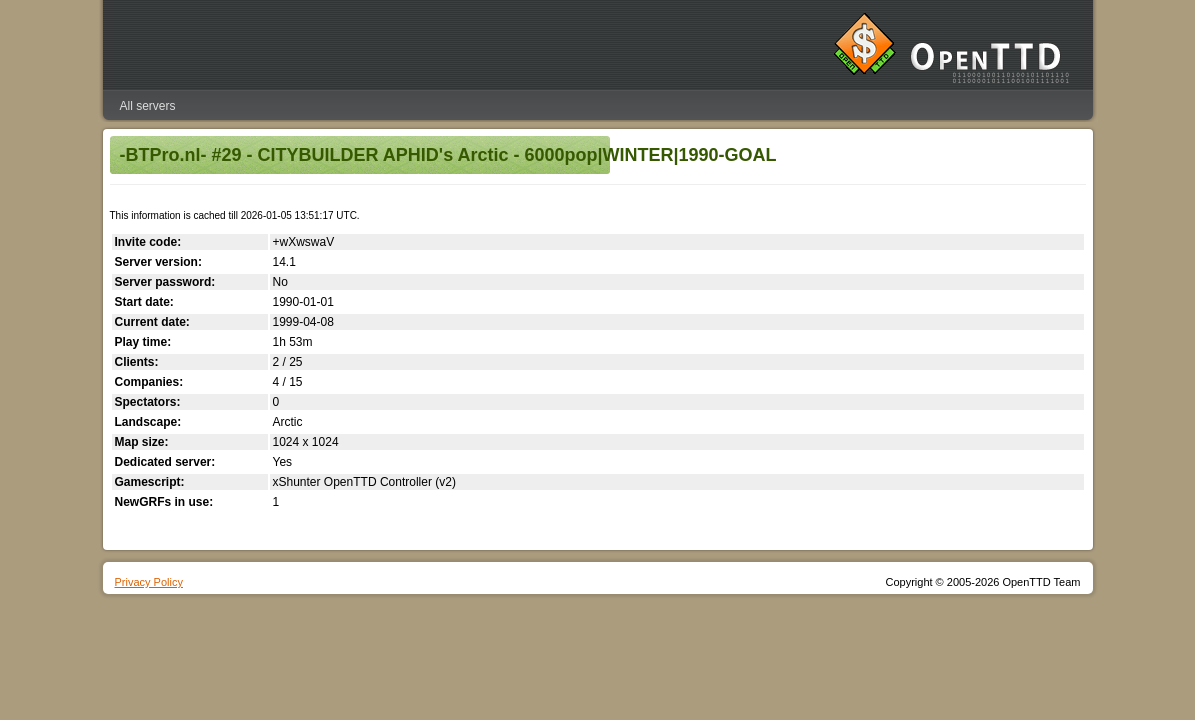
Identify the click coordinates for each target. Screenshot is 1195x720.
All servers (148, 106)
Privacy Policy (149, 582)
